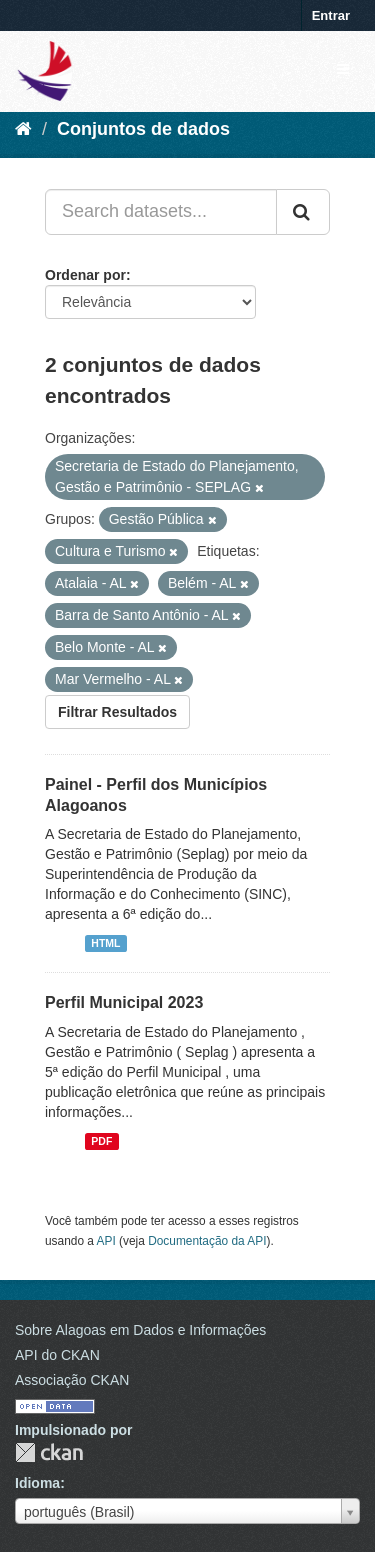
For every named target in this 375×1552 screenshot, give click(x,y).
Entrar (331, 15)
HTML (105, 943)
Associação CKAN (72, 1380)
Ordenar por (85, 275)
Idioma (37, 1483)
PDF (101, 1141)
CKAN (49, 1452)
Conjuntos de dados (143, 129)
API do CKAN (57, 1355)
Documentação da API (207, 1241)
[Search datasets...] (161, 212)
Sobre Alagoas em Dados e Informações (140, 1330)
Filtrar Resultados (117, 712)
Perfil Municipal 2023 (124, 1002)
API (106, 1241)
